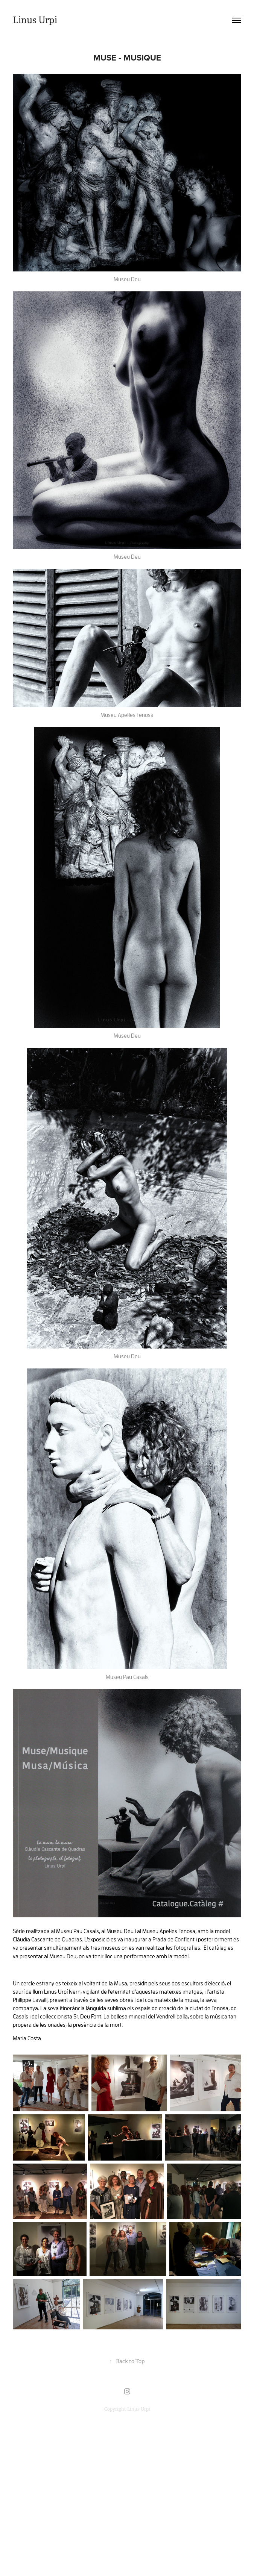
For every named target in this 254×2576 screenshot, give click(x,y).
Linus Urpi (35, 20)
